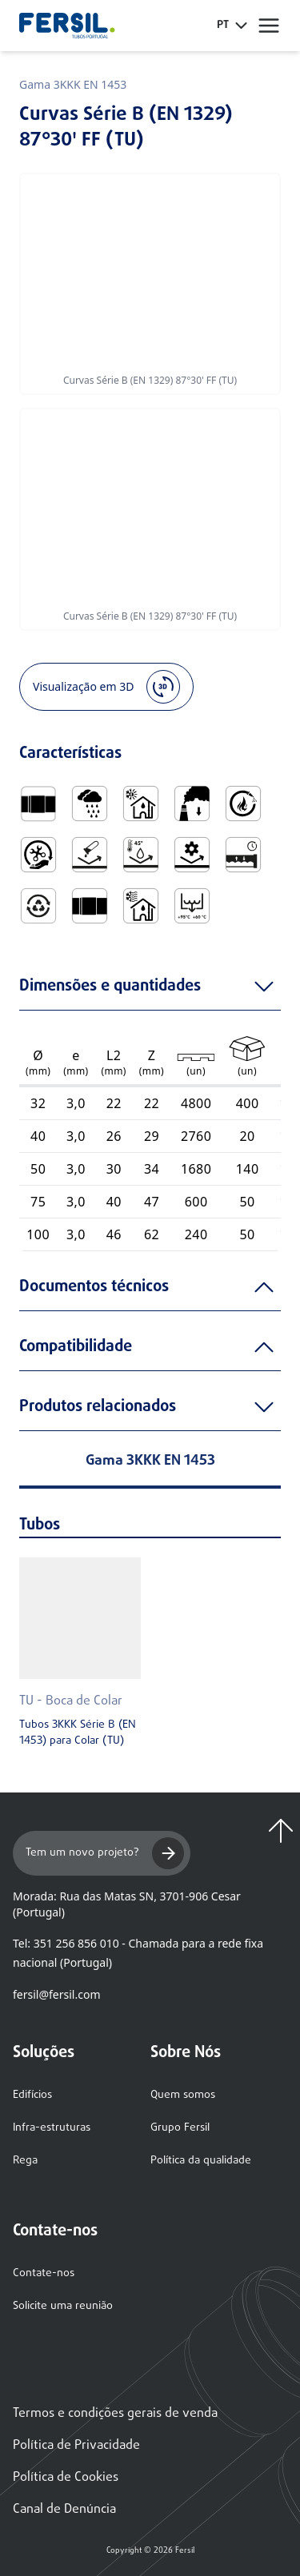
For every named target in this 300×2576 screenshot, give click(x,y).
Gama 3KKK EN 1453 (72, 84)
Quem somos (182, 2095)
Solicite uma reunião (63, 2306)
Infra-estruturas (51, 2127)
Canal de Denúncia (64, 2509)
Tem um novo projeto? (105, 1853)
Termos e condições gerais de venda (115, 2413)
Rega (25, 2160)
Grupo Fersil (180, 2127)
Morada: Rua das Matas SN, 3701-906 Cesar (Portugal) (127, 1904)
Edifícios (32, 2095)
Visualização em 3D (106, 687)
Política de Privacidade (76, 2445)
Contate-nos (43, 2273)
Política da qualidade (200, 2160)
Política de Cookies (65, 2477)
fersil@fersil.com (56, 1994)
